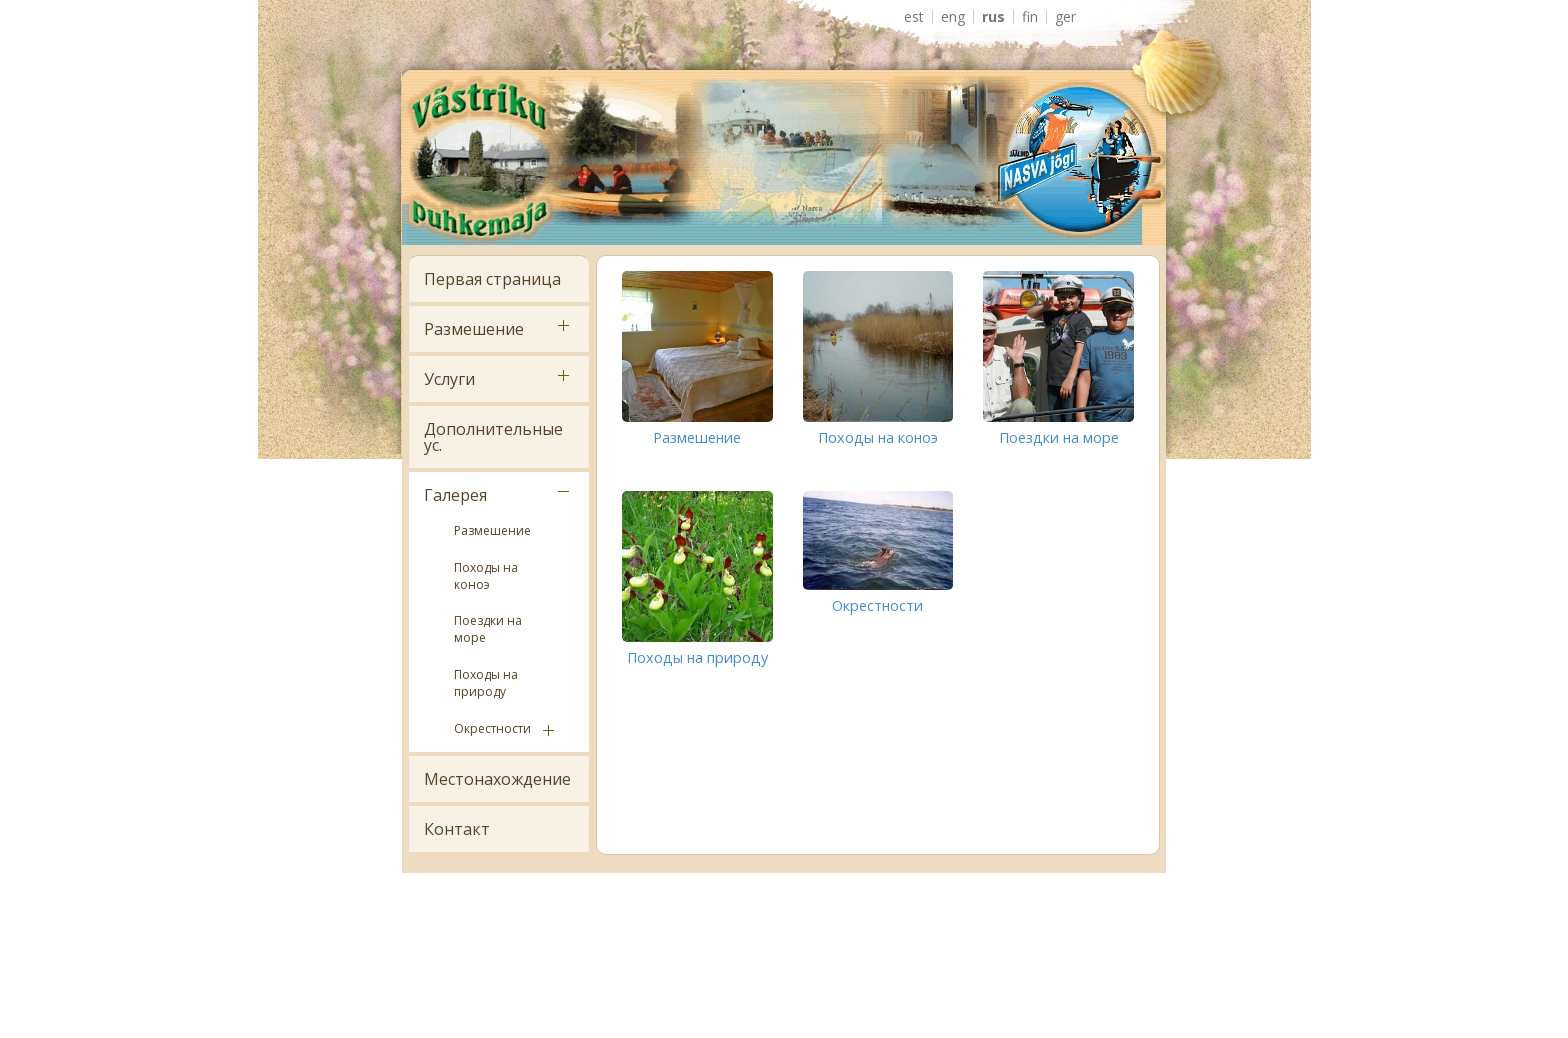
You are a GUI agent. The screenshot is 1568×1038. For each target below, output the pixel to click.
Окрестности (492, 728)
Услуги (449, 379)
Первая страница (492, 279)
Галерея (455, 495)
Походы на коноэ (486, 576)
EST (914, 17)
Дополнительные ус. (493, 437)
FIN (1030, 17)
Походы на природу (486, 683)
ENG (953, 17)
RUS (993, 17)
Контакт (457, 829)
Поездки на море (488, 629)
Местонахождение (497, 779)
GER (1065, 17)
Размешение (474, 329)
